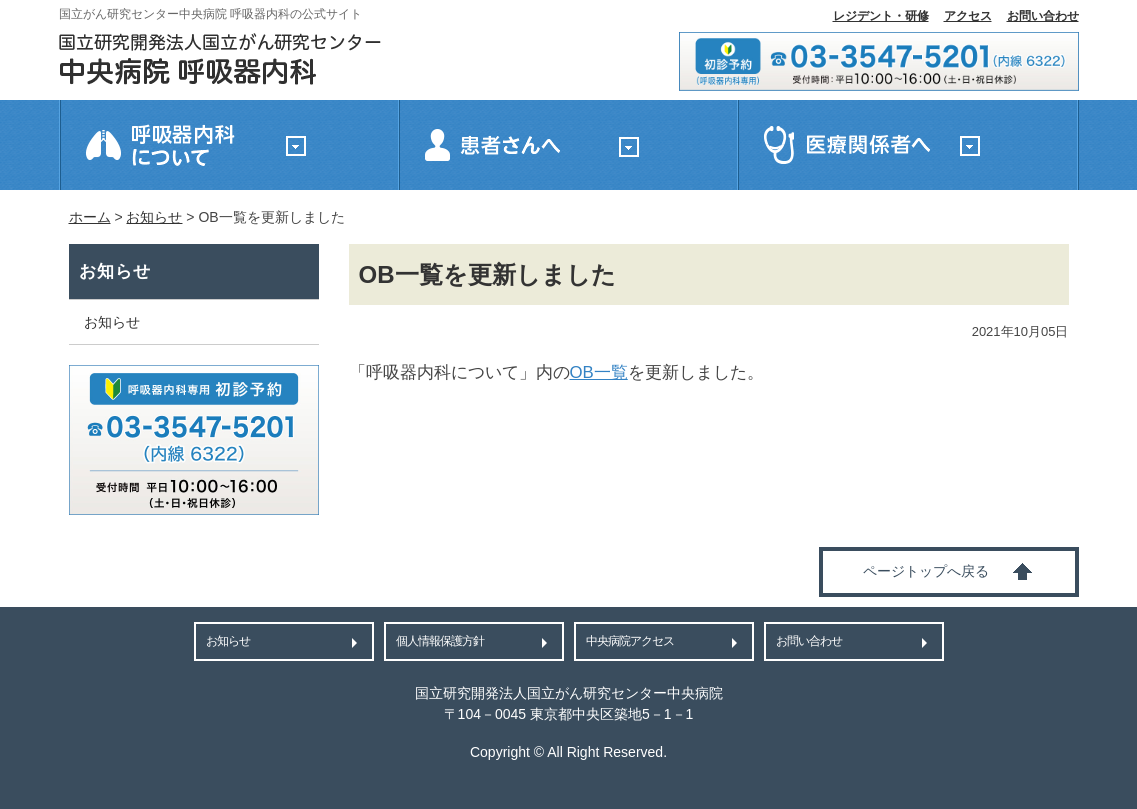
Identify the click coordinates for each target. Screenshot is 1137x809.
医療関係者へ (907, 145)
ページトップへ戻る (926, 571)
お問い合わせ (1043, 16)
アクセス (968, 16)
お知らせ (154, 217)
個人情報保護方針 (440, 641)
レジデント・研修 (881, 16)
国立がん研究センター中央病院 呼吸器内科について (229, 145)
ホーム (90, 217)
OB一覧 (599, 372)
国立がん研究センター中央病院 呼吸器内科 (220, 59)
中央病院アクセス (630, 641)
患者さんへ (568, 145)
